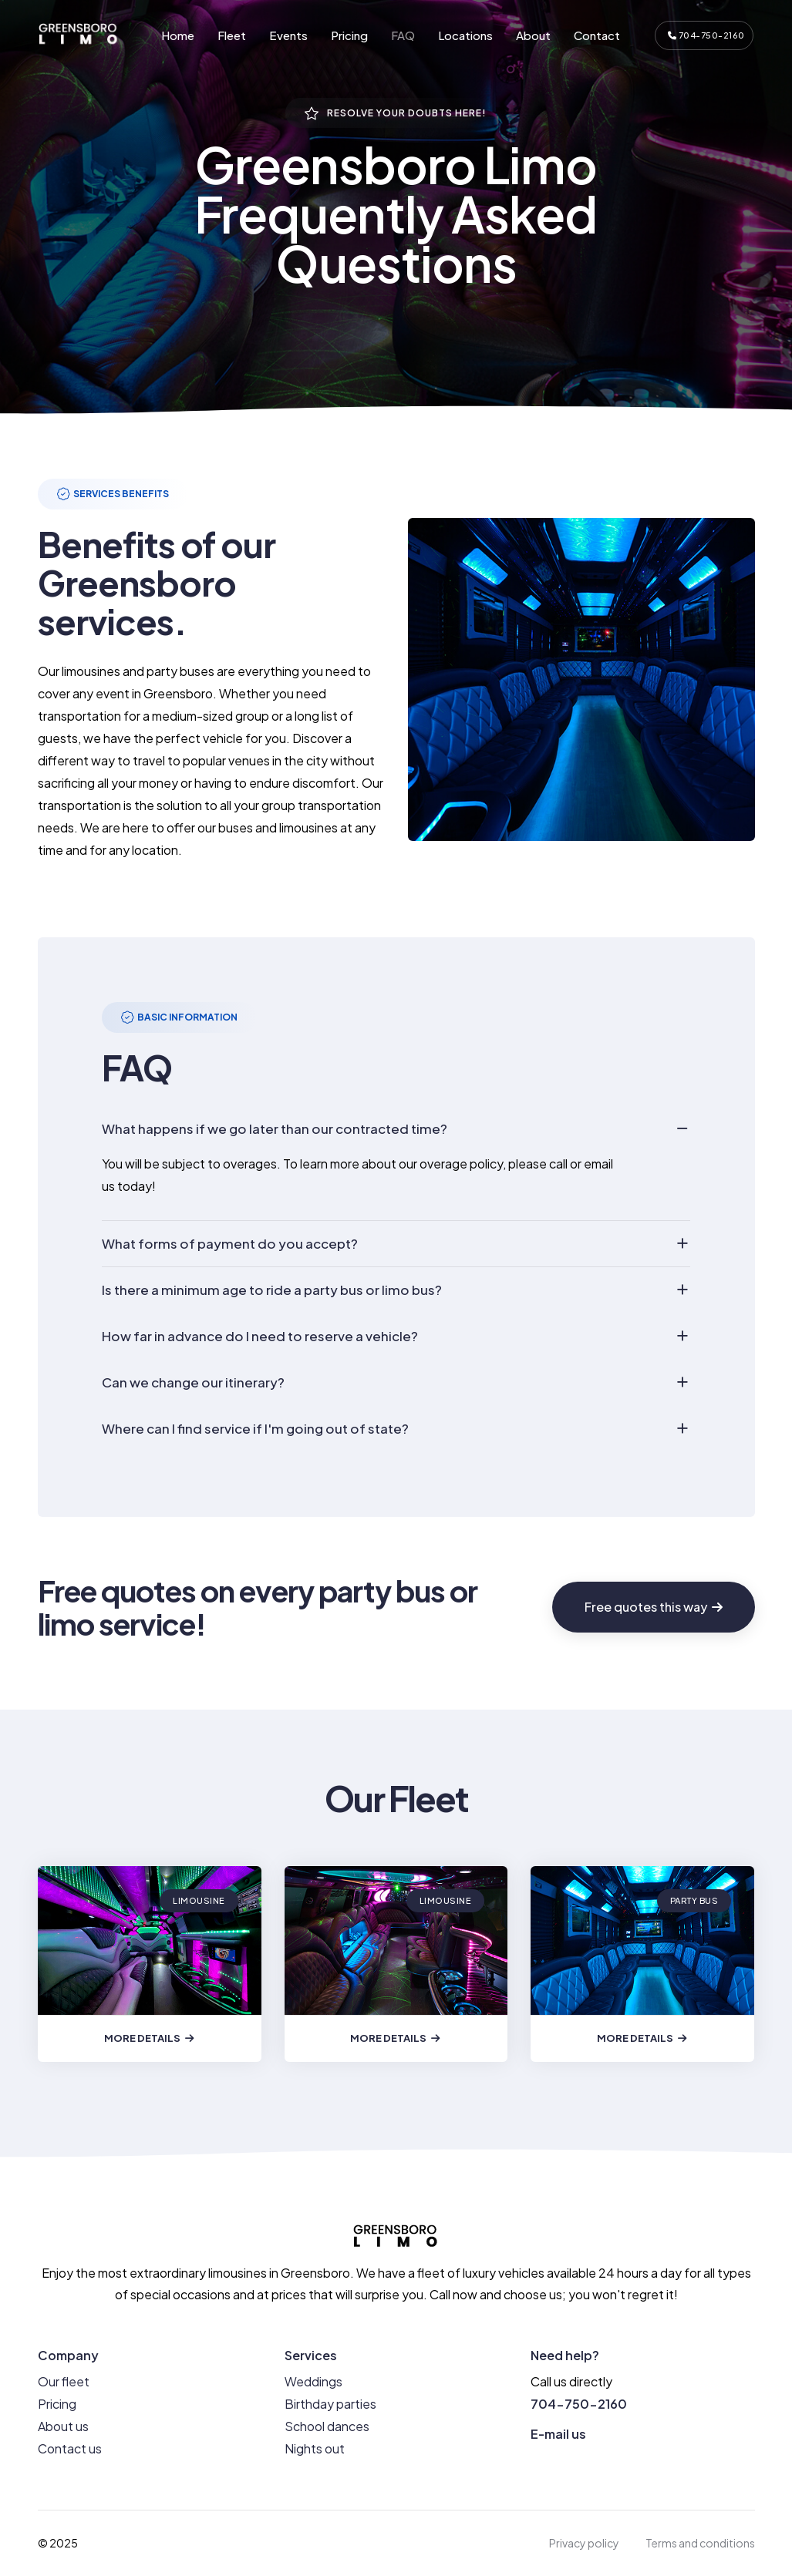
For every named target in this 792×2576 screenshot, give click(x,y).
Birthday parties (330, 2404)
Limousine (199, 1900)
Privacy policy (584, 2543)
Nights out (315, 2448)
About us (63, 2426)
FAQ (403, 35)
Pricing (349, 35)
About (533, 35)
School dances (327, 2426)
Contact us (70, 2448)
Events (288, 35)
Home (177, 35)
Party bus (694, 1900)
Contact (597, 35)
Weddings (313, 2381)
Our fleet (63, 2381)
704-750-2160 (706, 35)
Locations (465, 35)
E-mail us (558, 2434)
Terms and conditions (700, 2543)
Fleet (231, 35)
